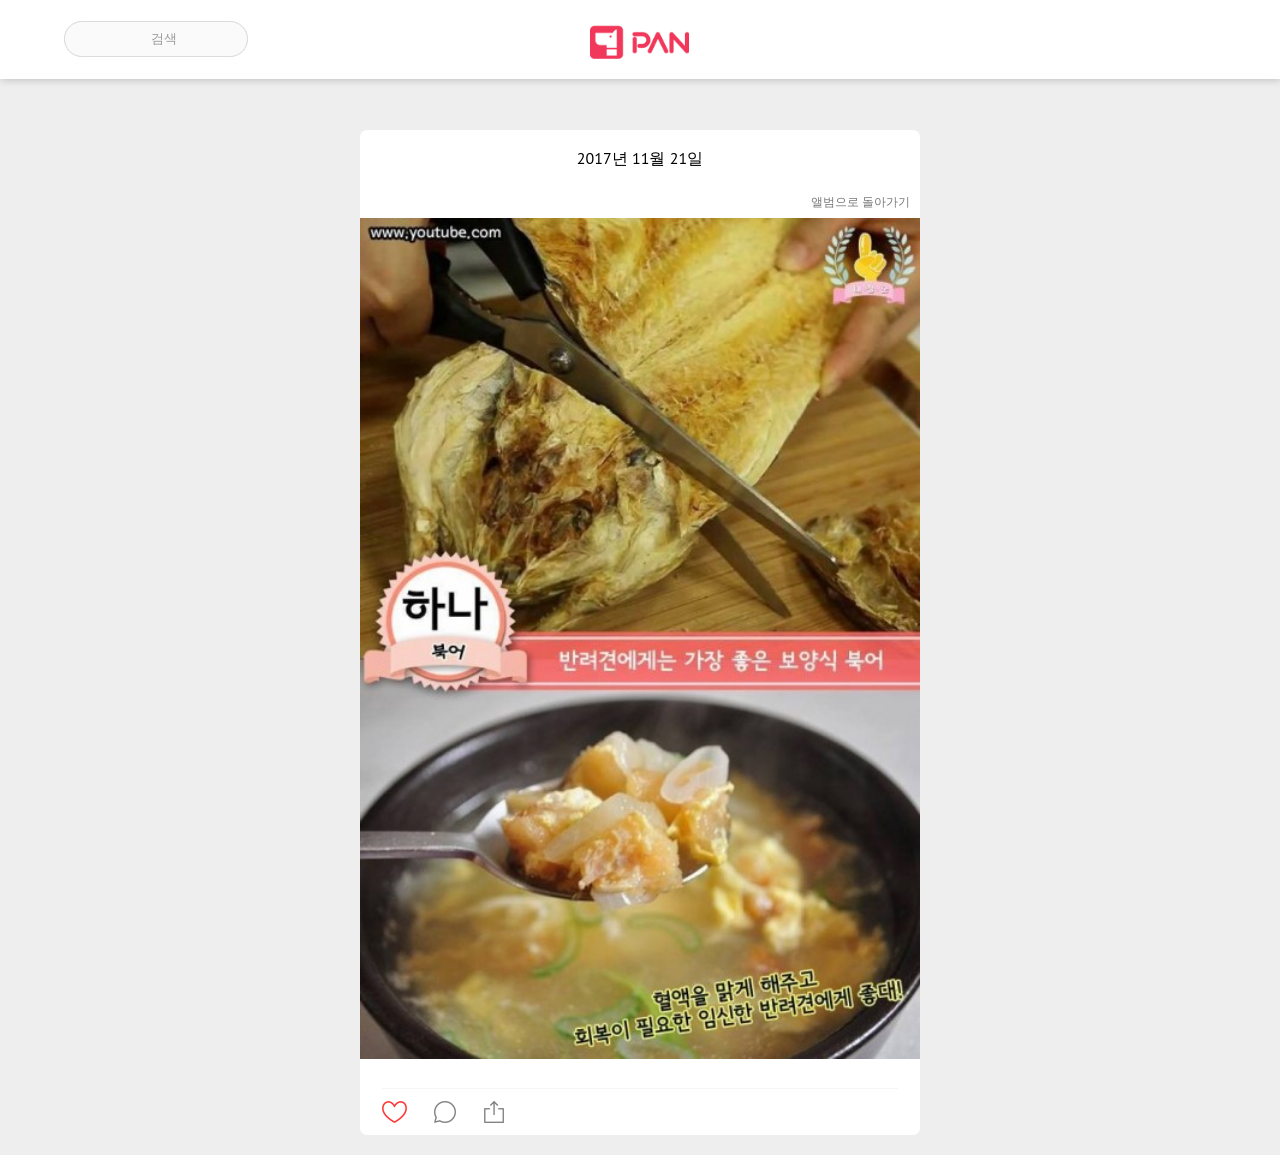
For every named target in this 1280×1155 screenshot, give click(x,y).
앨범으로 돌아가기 (860, 201)
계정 (1188, 39)
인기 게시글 (1130, 39)
